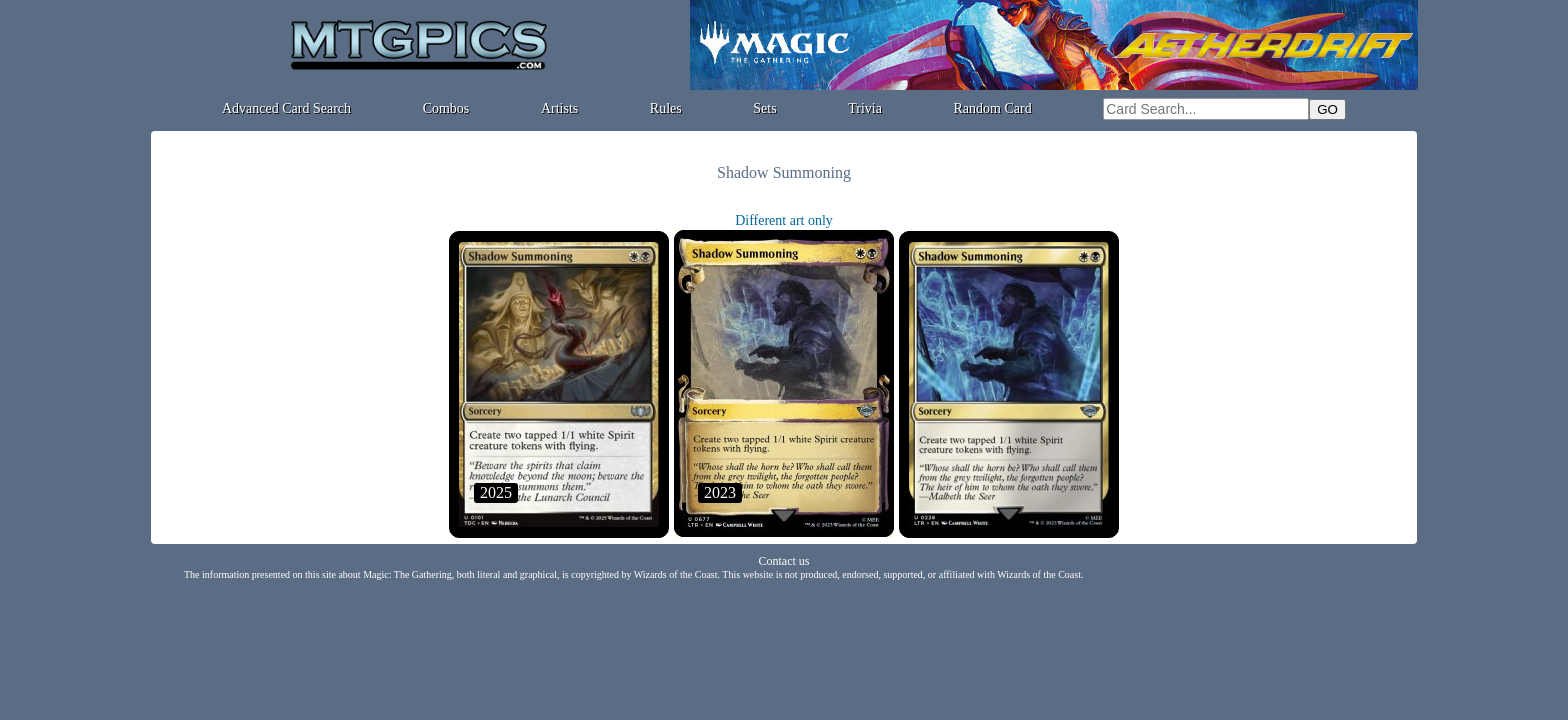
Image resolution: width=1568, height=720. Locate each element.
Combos (446, 108)
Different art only (784, 220)
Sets (764, 108)
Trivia (865, 108)
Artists (559, 108)
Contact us (784, 561)
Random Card (993, 108)
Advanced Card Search (286, 108)
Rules (666, 108)
